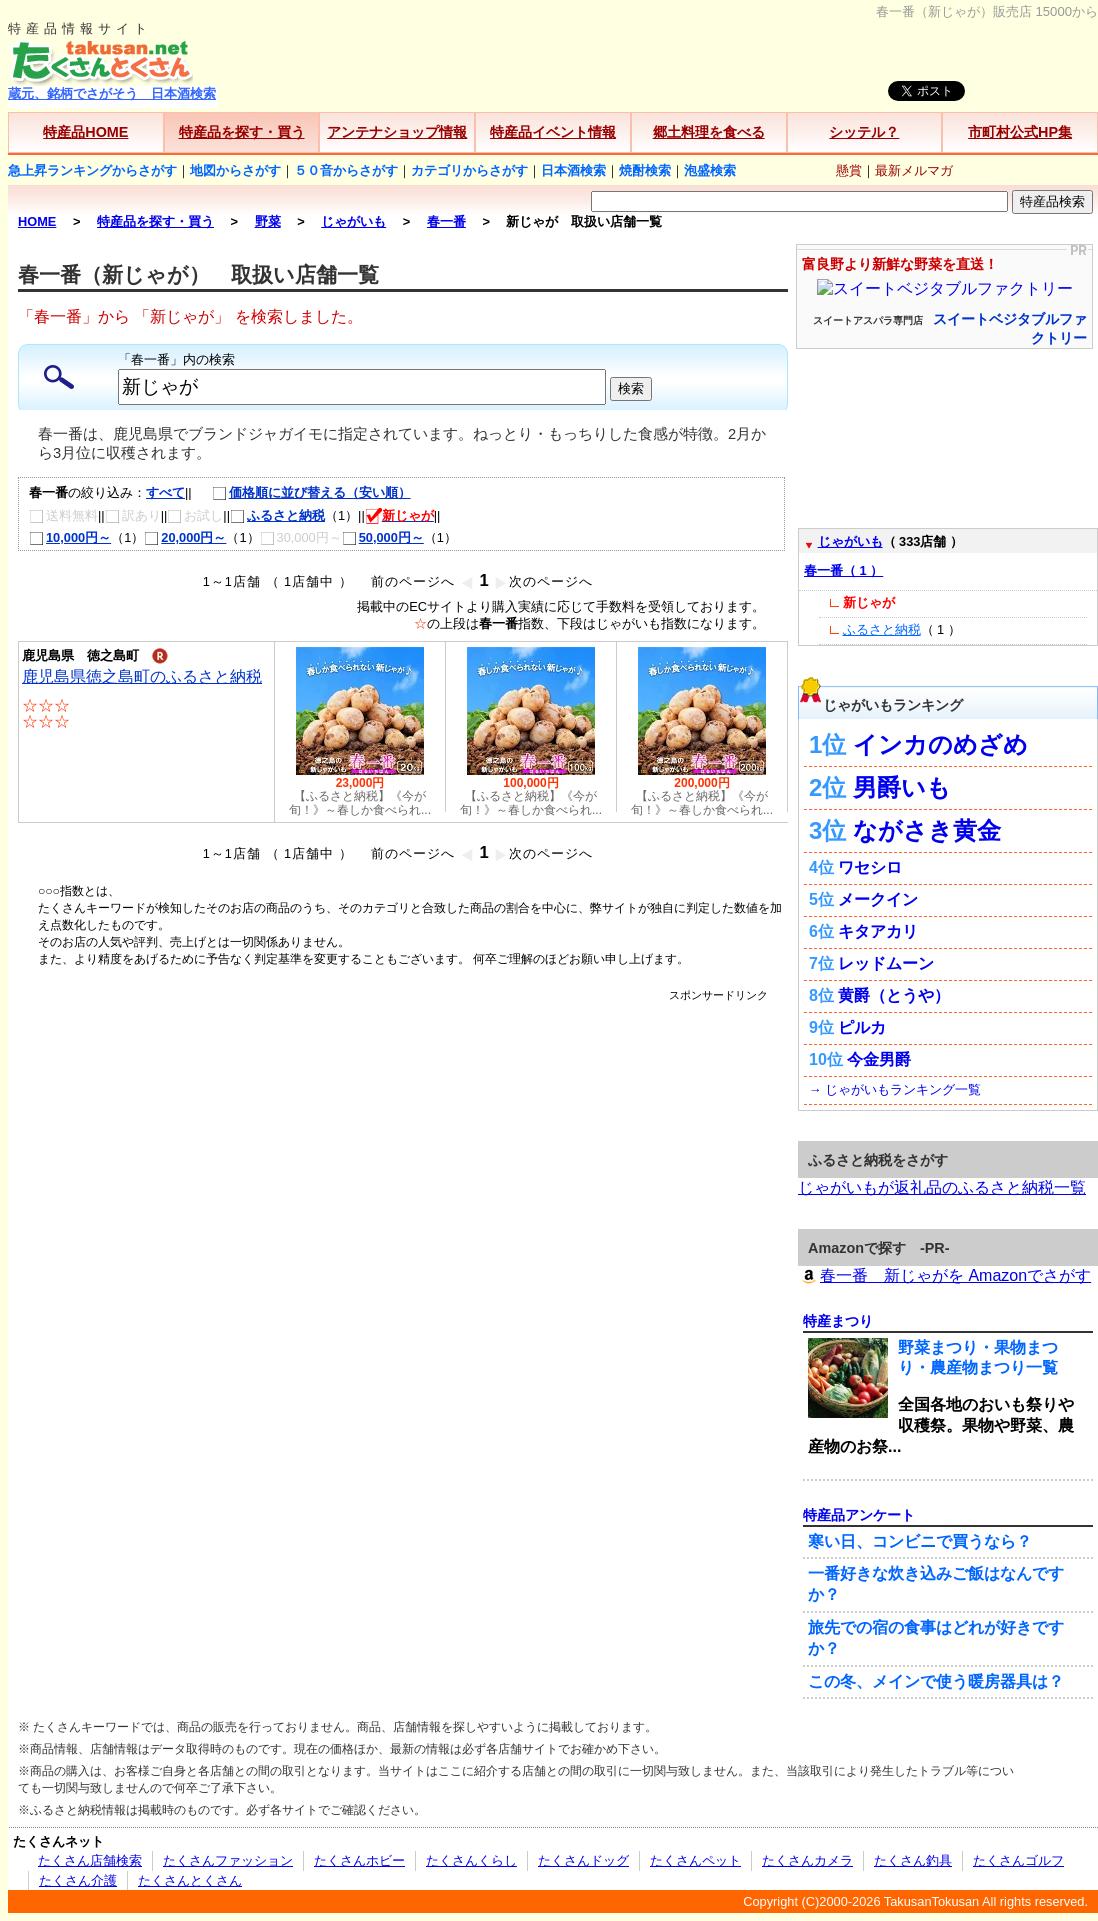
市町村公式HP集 (1020, 132)
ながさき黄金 (927, 830)
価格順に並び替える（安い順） (301, 492)
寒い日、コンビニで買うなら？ (920, 1541)
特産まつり (838, 1321)
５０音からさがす (346, 170)
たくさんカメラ (807, 1860)
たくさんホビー (359, 1860)
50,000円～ (383, 537)
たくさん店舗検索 (90, 1860)
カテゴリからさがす (469, 170)
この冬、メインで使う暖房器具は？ (936, 1681)
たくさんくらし (471, 1860)
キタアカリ (878, 931)
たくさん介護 (78, 1880)
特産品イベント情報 (553, 132)
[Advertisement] (187, 1190)
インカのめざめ (940, 744)
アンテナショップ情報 (397, 132)
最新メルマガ (914, 170)
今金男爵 (879, 1059)
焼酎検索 (645, 170)
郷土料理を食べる (709, 132)
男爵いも (902, 787)
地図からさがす (235, 170)
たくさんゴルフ (1018, 1860)
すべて (165, 492)
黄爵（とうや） (894, 995)
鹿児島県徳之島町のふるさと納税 (142, 676)
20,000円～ (185, 537)
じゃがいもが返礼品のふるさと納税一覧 (942, 1187)
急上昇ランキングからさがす (92, 170)
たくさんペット (695, 1860)
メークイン (878, 899)
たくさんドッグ (583, 1860)
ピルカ (862, 1027)
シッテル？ (864, 132)
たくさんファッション (228, 1860)
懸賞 (849, 170)
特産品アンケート (859, 1515)
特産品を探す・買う (242, 132)
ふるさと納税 (277, 515)
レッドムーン (886, 963)
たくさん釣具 (913, 1860)
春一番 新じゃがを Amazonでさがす (944, 1275)
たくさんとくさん (190, 1880)
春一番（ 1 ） (843, 570)
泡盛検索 (710, 170)
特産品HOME (85, 132)
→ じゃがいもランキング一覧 (895, 1089)
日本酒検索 (573, 170)
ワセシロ (870, 867)
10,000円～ (70, 537)
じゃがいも (850, 541)
